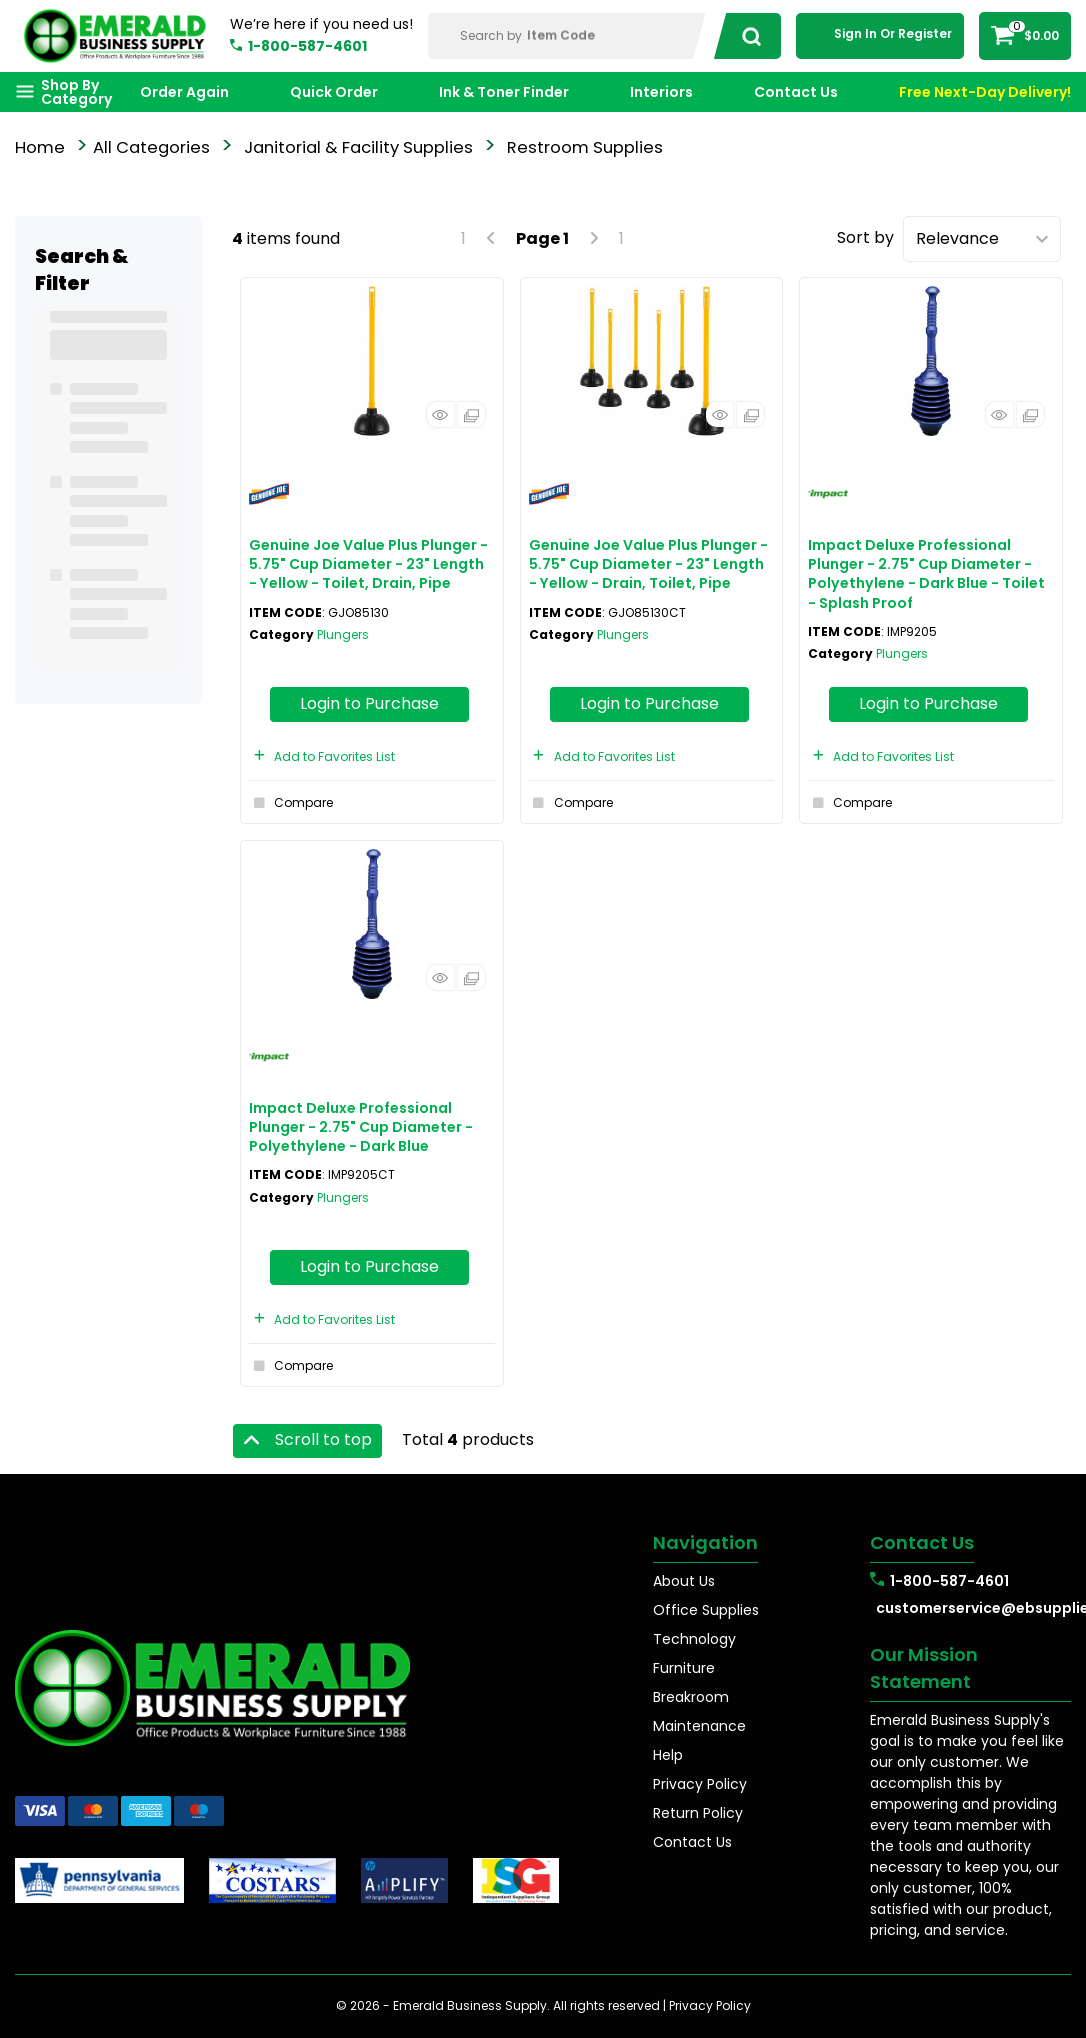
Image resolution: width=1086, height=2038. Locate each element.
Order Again (184, 92)
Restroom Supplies (585, 147)
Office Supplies (706, 1610)
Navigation (705, 1542)
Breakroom (691, 1697)
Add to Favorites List (322, 756)
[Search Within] (569, 36)
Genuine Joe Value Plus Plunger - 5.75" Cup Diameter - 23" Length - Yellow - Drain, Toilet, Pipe (648, 564)
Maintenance (699, 1726)
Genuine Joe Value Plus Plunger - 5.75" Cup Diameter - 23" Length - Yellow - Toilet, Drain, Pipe (368, 564)
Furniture (684, 1668)
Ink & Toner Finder (504, 92)
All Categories (151, 147)
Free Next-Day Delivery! (985, 92)
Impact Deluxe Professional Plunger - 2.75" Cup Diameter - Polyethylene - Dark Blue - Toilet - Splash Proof (926, 574)
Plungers (343, 634)
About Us (684, 1581)
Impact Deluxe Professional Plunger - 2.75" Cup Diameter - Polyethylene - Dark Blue (361, 1127)
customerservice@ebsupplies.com (973, 1608)
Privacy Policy (700, 1784)
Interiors (661, 92)
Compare (291, 803)
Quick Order (334, 92)
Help (668, 1755)
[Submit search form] (745, 36)
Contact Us (796, 92)
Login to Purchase (369, 703)
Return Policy (698, 1813)
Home (40, 147)
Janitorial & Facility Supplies (358, 147)
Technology (694, 1639)
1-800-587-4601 (307, 46)
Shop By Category (76, 92)
